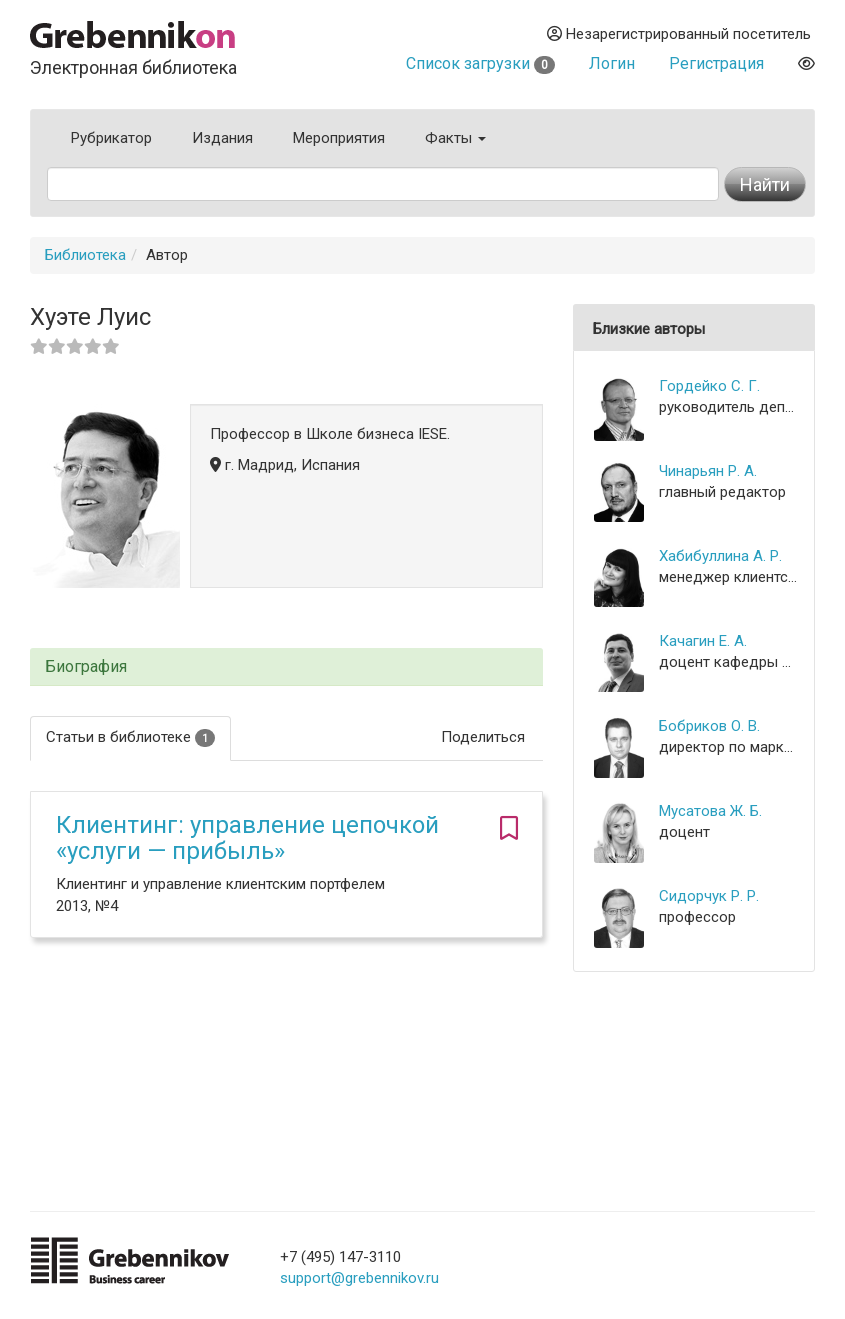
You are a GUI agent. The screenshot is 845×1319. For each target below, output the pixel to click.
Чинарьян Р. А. (708, 471)
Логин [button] (612, 63)
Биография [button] (86, 667)
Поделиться (483, 737)
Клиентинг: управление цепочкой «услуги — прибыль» (247, 838)
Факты (455, 138)
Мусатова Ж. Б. (710, 811)
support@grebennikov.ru (359, 1278)
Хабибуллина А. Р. (720, 556)
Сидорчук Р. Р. (709, 896)
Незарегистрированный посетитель (679, 34)
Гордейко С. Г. (709, 386)
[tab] (286, 667)
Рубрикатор (111, 138)
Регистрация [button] (716, 63)
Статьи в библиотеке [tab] (130, 737)
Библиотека (85, 255)
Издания (222, 138)
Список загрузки (480, 63)
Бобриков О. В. (709, 726)
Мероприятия (339, 138)
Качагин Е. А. (703, 641)
